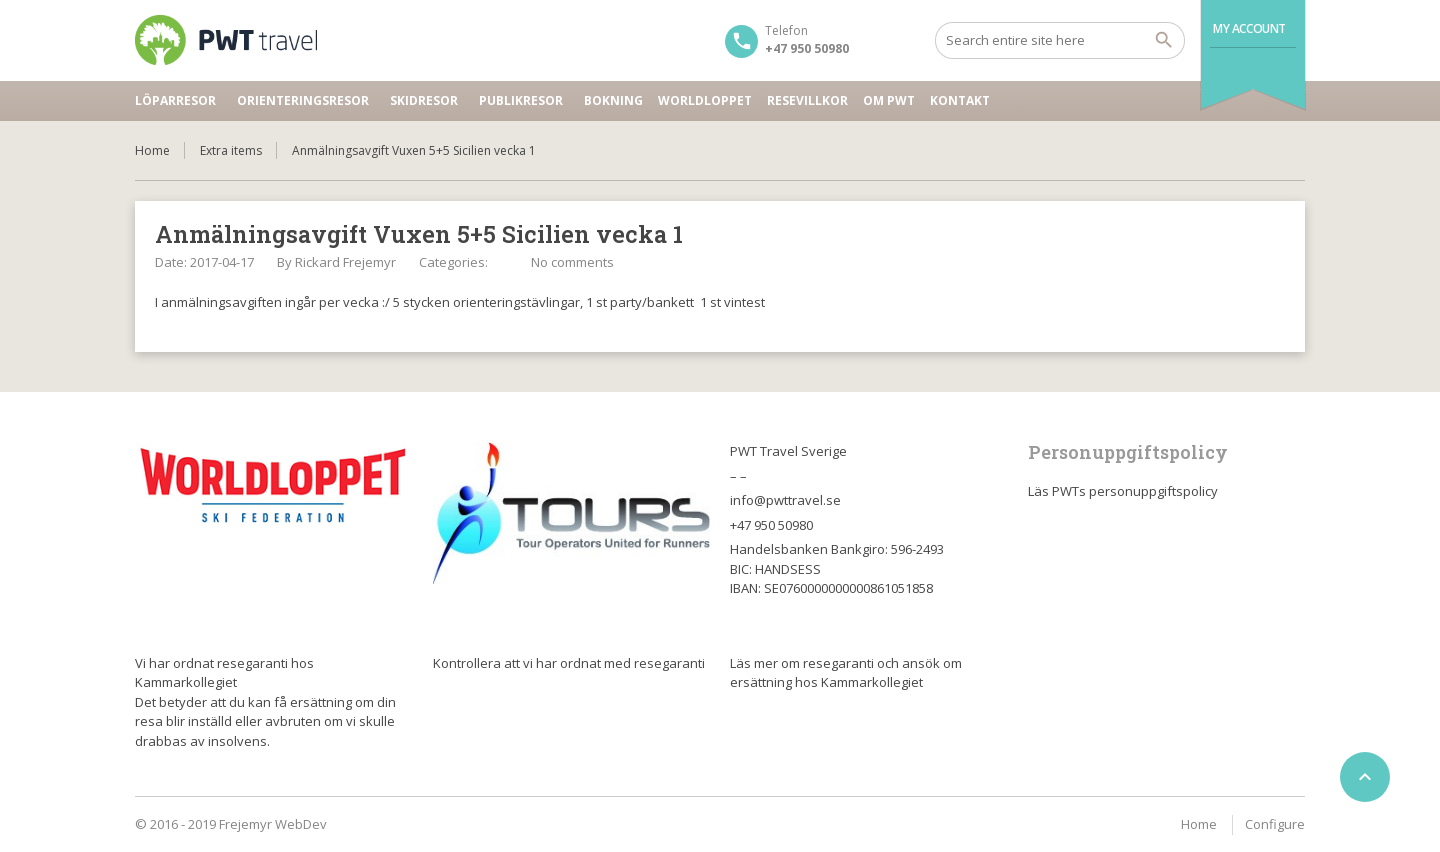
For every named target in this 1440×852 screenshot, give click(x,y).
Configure (1275, 824)
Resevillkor (807, 100)
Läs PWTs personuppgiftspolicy (1123, 491)
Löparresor (175, 100)
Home (152, 150)
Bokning (613, 100)
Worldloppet (705, 100)
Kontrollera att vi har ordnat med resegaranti (569, 663)
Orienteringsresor (303, 100)
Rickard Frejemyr (345, 262)
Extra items (231, 150)
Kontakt (960, 100)
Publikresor (521, 100)
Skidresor (424, 100)
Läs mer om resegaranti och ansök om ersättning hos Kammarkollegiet (846, 673)
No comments (572, 262)
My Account (1249, 28)
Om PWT (889, 100)
